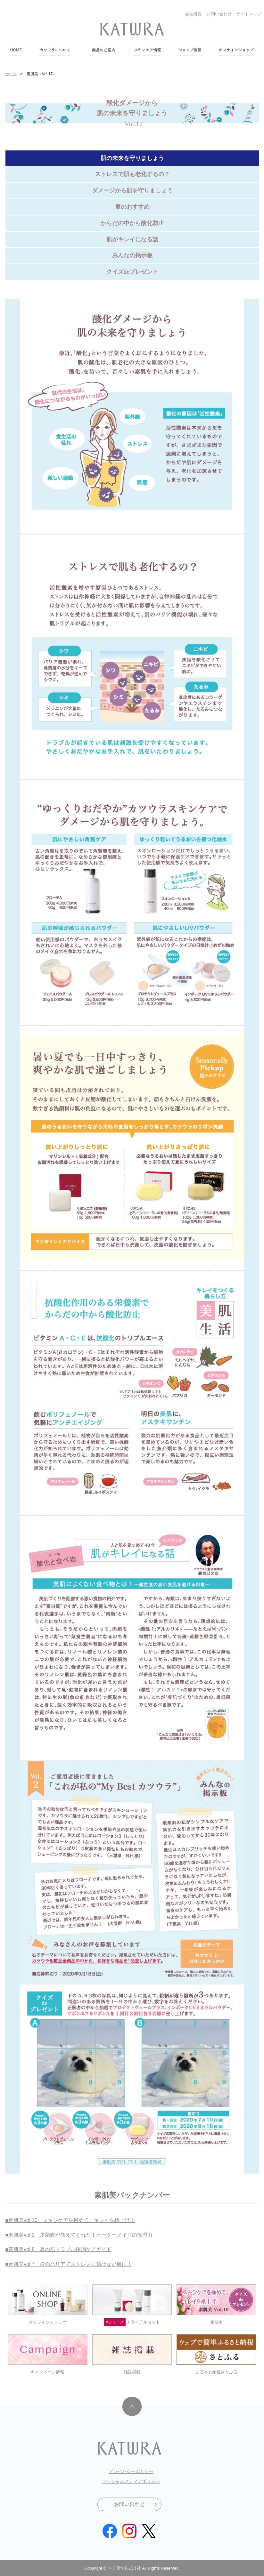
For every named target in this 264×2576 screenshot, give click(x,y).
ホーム (11, 74)
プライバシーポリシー (131, 2471)
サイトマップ (248, 14)
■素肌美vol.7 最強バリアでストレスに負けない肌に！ (68, 2264)
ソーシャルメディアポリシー (131, 2481)
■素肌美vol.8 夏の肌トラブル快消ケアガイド (58, 2249)
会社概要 (193, 14)
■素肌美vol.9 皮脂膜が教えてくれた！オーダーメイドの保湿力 (78, 2235)
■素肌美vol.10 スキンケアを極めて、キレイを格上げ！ (70, 2220)
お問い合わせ (219, 14)
